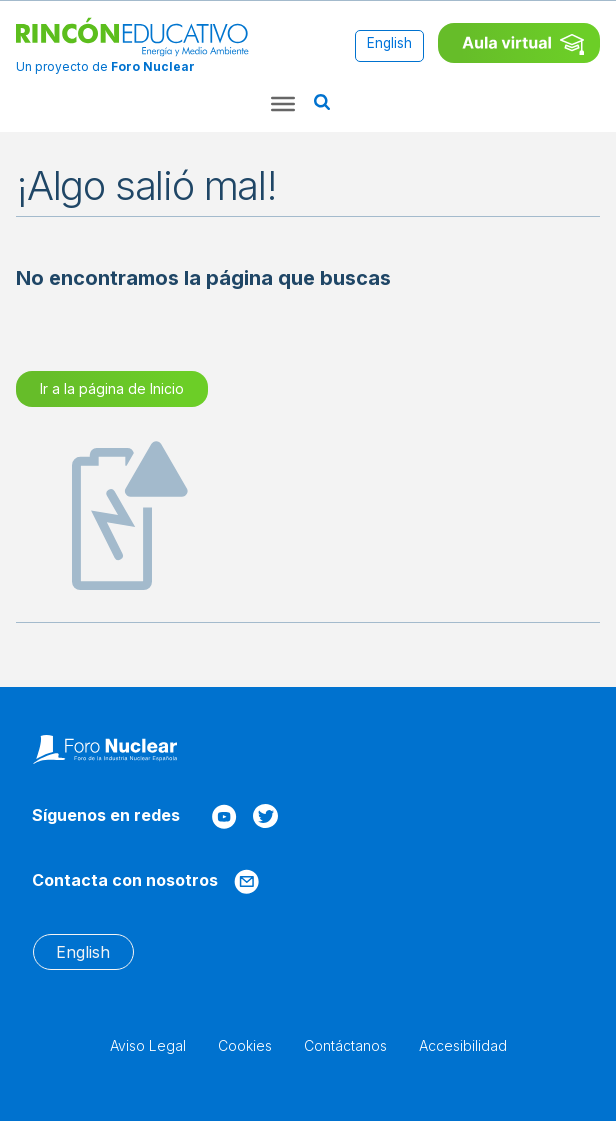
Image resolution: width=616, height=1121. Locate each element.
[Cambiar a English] (389, 44)
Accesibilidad (463, 1045)
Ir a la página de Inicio (112, 388)
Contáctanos (345, 1045)
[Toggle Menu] (283, 104)
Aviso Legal (148, 1045)
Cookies (245, 1045)
